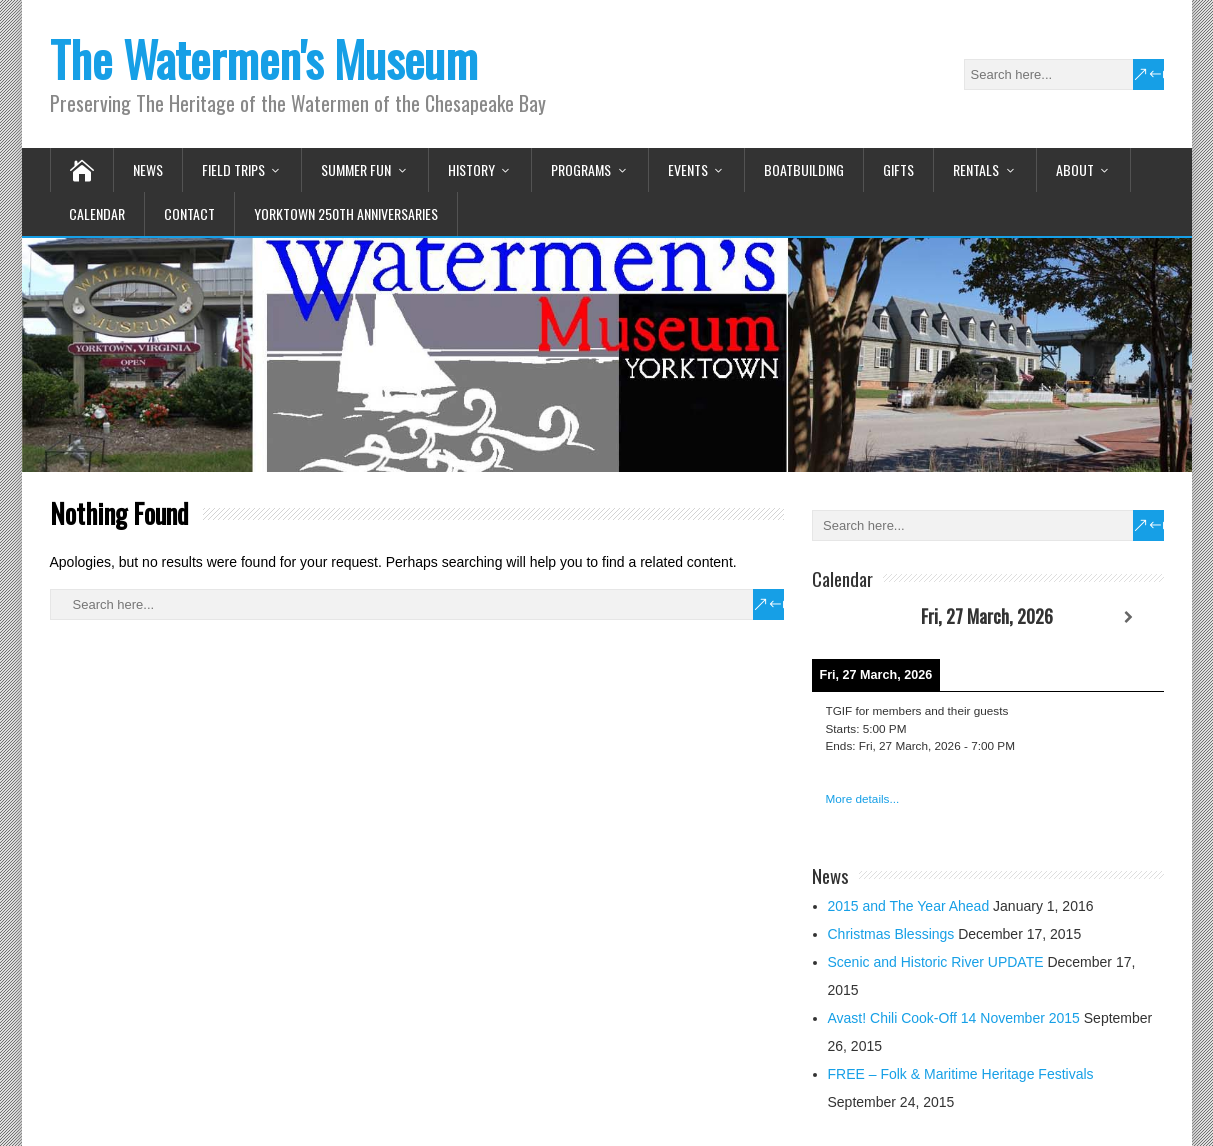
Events (688, 169)
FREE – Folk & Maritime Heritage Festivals (961, 1074)
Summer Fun (356, 169)
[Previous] (847, 617)
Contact (189, 213)
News (148, 169)
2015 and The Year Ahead (909, 906)
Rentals (976, 169)
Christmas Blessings (891, 934)
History (471, 169)
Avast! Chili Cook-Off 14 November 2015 (954, 1018)
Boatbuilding (804, 169)
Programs (581, 169)
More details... (863, 798)
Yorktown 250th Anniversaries (346, 213)
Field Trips (233, 169)
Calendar (97, 213)
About (1075, 169)
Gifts (898, 169)
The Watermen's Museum (264, 58)
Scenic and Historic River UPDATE (936, 962)
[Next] (1128, 617)
